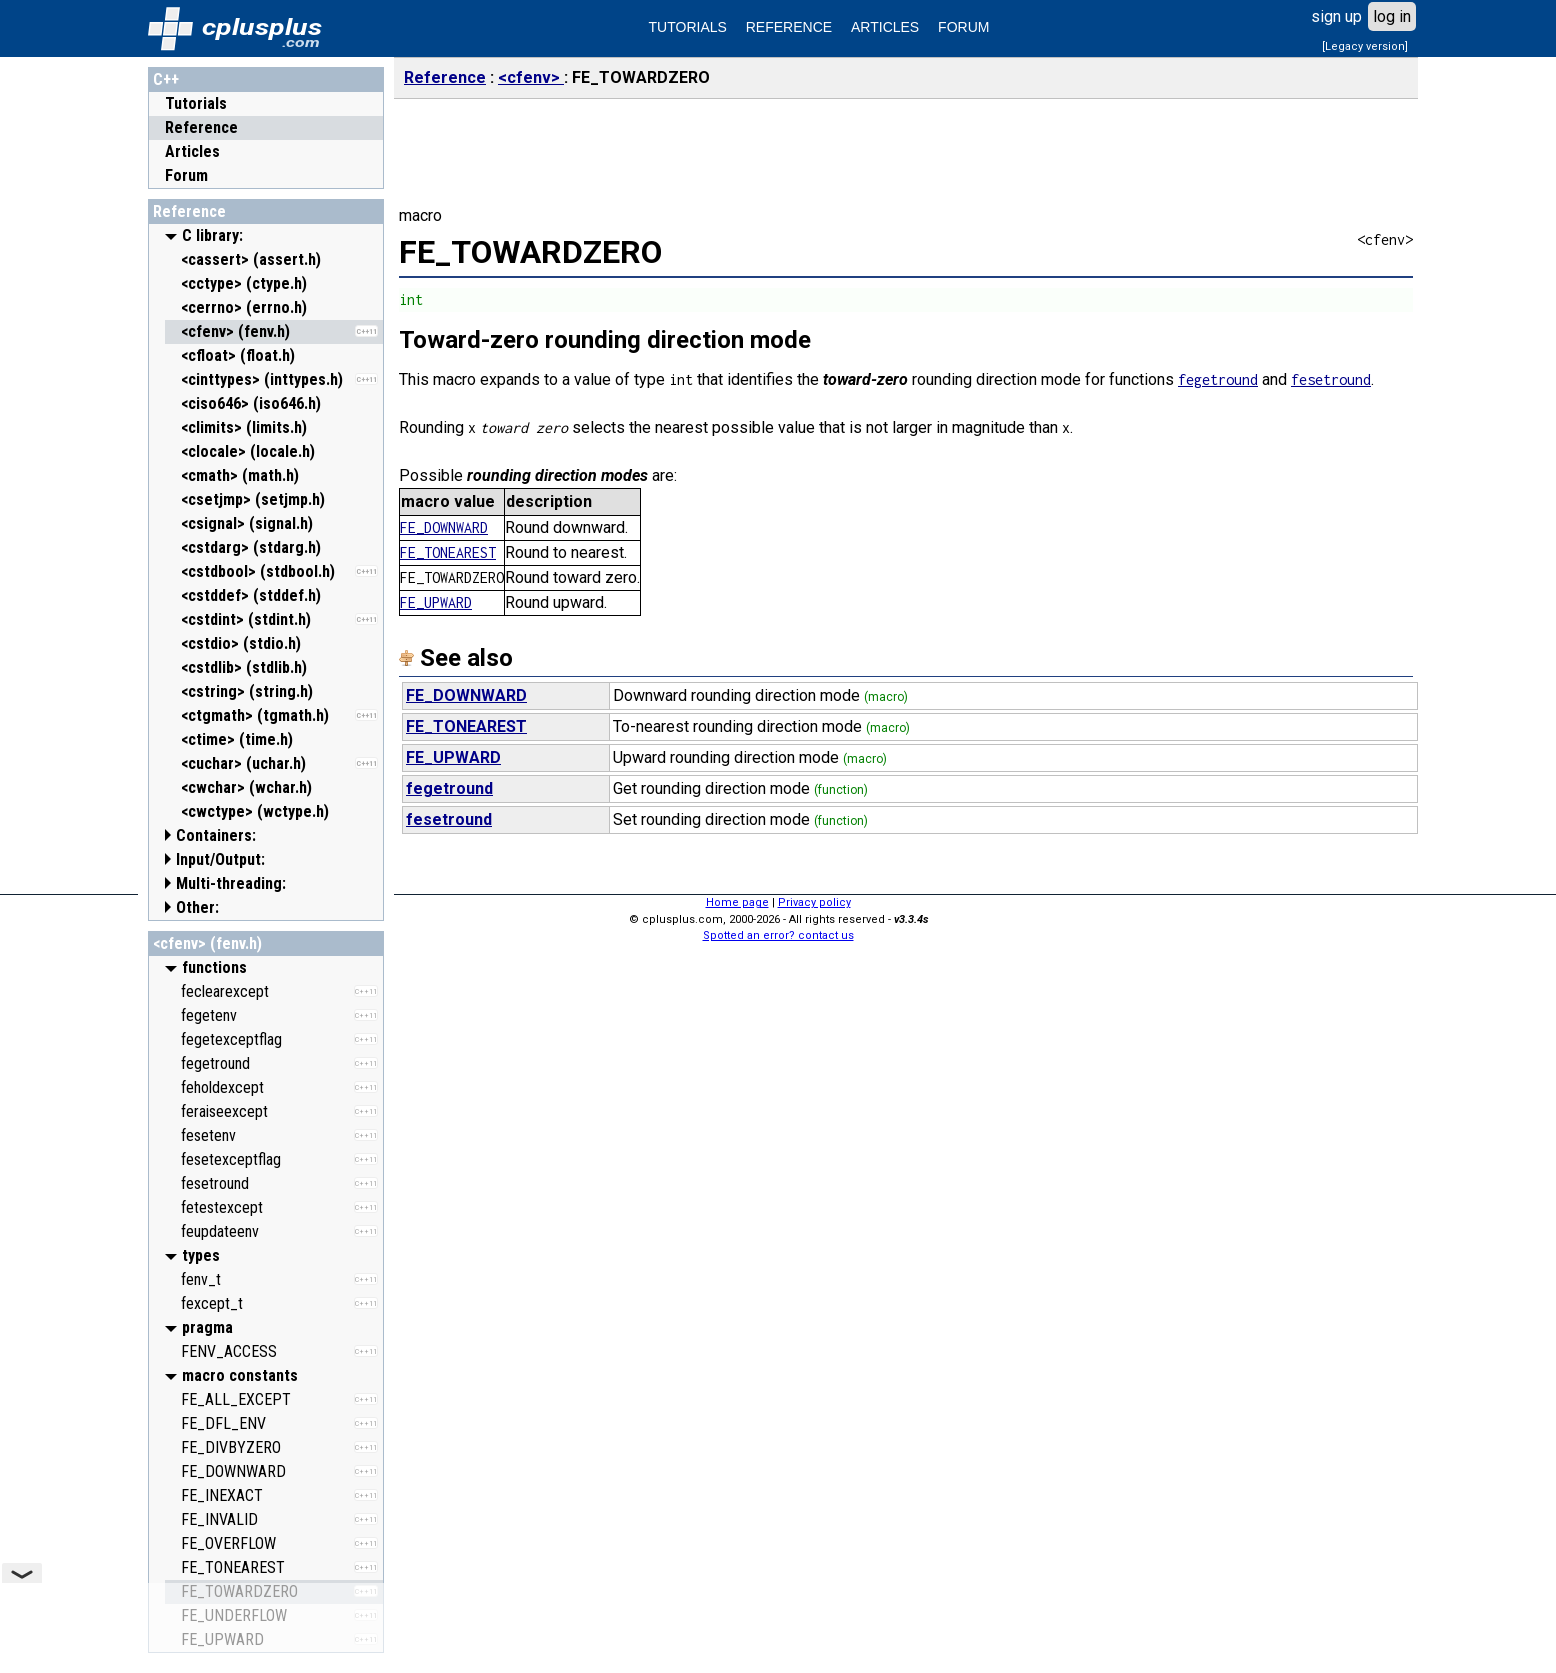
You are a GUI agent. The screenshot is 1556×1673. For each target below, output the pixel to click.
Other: (197, 907)
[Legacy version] (1365, 46)
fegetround (1218, 379)
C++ (166, 79)
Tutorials (196, 103)
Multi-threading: (231, 883)
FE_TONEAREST (448, 552)
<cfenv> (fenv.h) (207, 943)
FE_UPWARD (436, 602)
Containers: (216, 835)
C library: (212, 235)
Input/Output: (220, 859)
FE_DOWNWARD (444, 527)
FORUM (963, 27)
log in (1392, 16)
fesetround (1331, 379)
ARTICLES (885, 27)
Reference (201, 127)
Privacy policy (814, 902)
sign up (1336, 16)
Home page (737, 902)
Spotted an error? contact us (778, 935)
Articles (192, 151)
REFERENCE (789, 27)
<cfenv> (531, 77)
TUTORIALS (688, 27)
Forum (186, 175)
